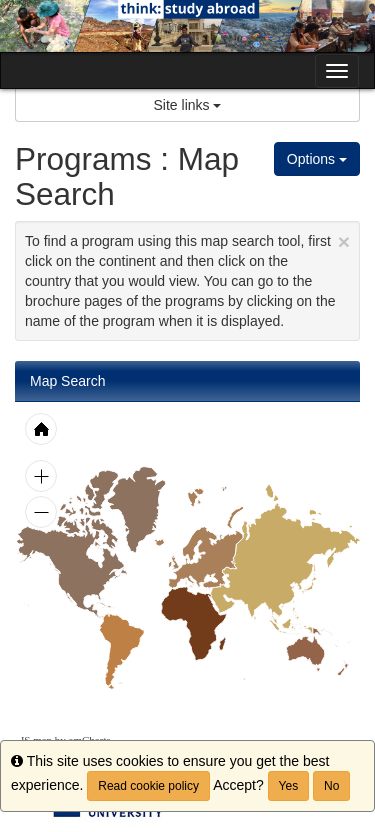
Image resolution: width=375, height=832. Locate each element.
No (331, 786)
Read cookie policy (148, 786)
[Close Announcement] (344, 241)
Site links (188, 105)
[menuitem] (121, 651)
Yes (289, 786)
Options (317, 159)
